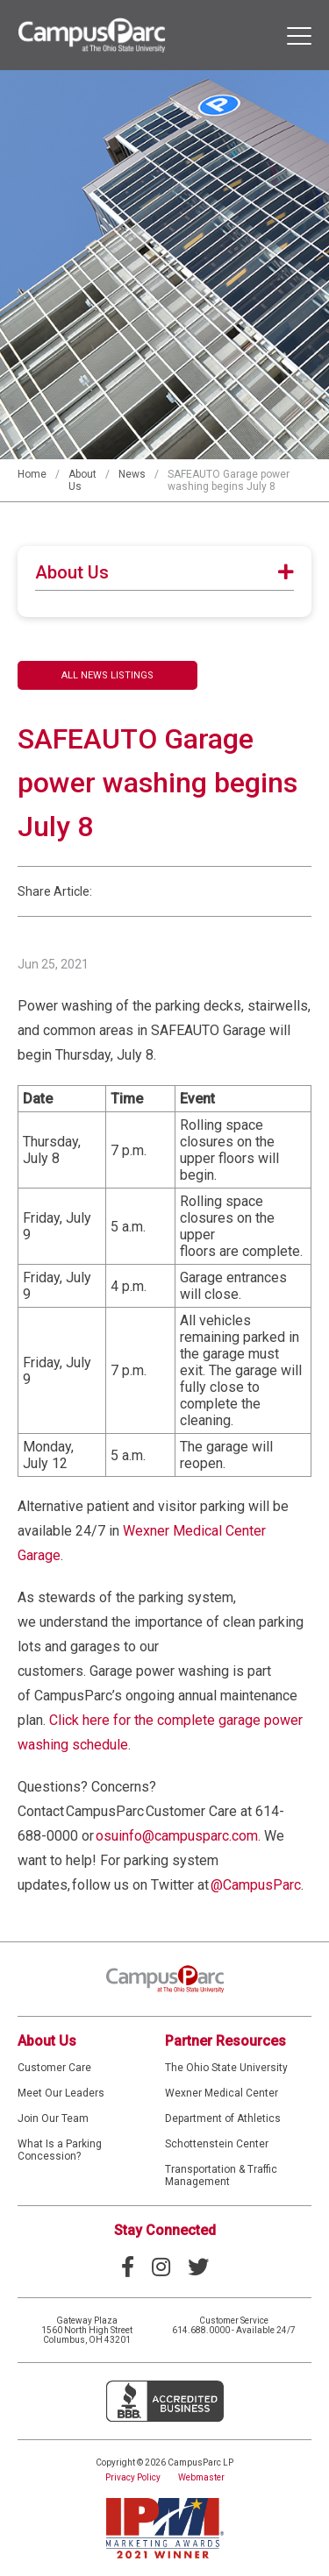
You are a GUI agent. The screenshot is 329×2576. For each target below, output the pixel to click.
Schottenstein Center (216, 2144)
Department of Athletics (223, 2118)
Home (32, 474)
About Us (47, 2041)
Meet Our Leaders (61, 2093)
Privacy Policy (133, 2477)
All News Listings (107, 675)
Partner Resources (225, 2041)
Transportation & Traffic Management (221, 2175)
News (132, 474)
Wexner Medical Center (221, 2093)
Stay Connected (165, 2230)
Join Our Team (53, 2118)
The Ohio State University (226, 2068)
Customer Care (54, 2068)
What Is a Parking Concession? (60, 2150)
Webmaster (201, 2477)
